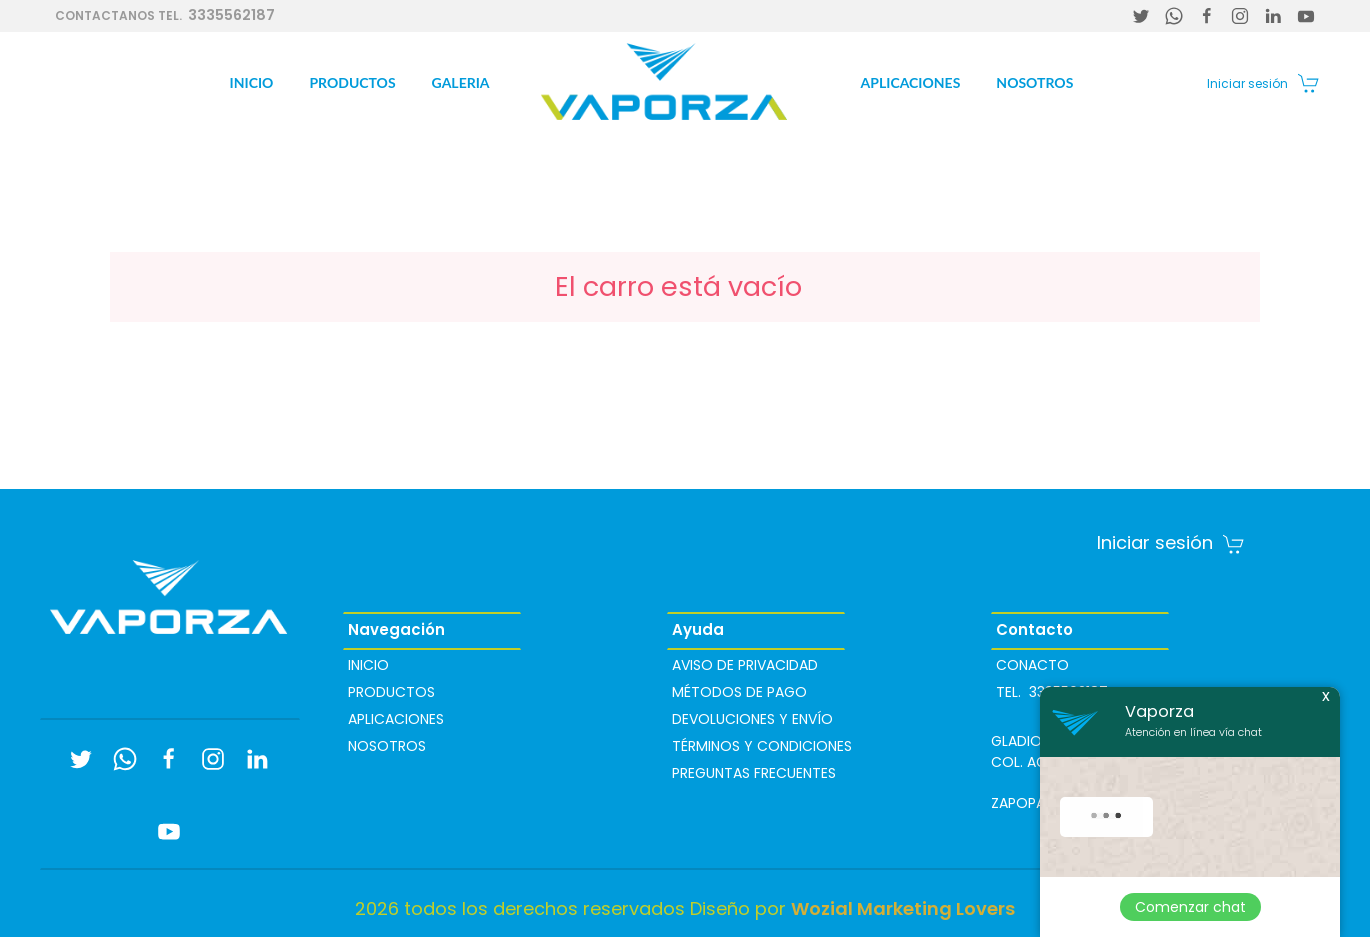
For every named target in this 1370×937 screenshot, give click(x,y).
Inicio (252, 82)
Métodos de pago (739, 692)
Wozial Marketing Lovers (903, 908)
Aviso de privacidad (745, 665)
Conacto (1032, 665)
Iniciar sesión (1247, 83)
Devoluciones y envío (752, 719)
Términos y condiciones (762, 746)
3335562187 (165, 15)
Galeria (461, 82)
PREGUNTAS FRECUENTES (754, 773)
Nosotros (1034, 82)
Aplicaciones (911, 82)
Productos (352, 82)
